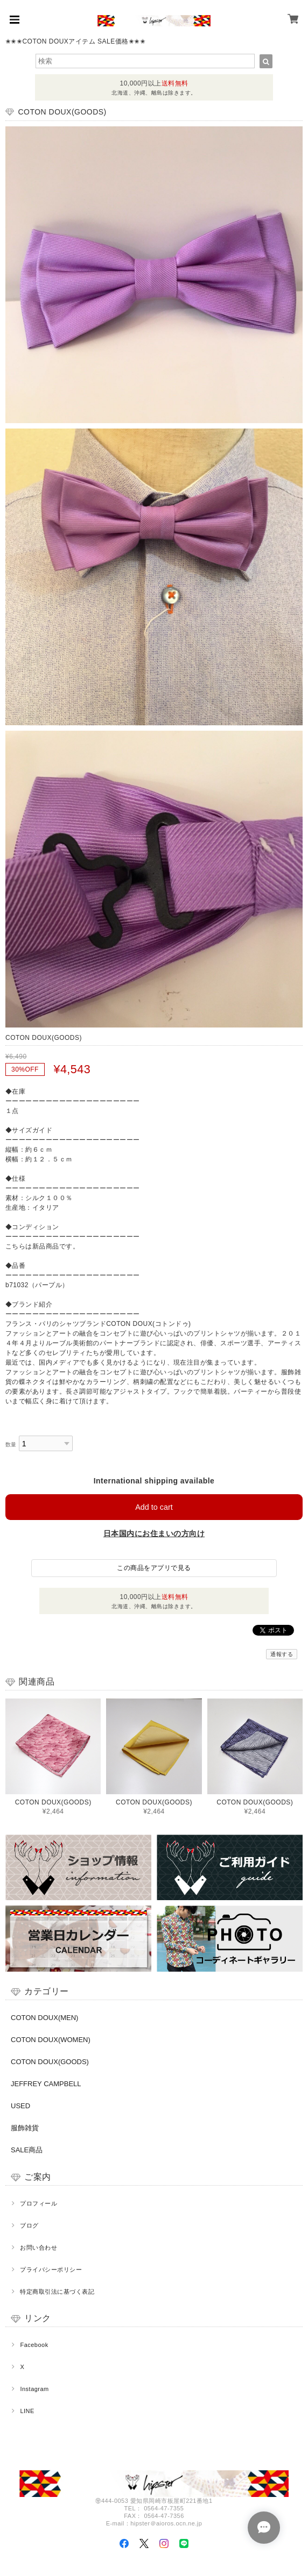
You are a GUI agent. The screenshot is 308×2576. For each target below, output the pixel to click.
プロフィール (38, 2203)
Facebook (34, 2345)
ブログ (29, 2225)
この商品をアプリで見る (154, 1568)
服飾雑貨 (25, 2128)
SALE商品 (27, 2150)
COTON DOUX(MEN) (44, 2018)
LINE (27, 2411)
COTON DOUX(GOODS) (50, 2062)
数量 (11, 1444)
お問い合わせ (38, 2247)
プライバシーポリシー (51, 2269)
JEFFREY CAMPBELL (46, 2084)
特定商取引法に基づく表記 (57, 2291)
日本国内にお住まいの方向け (154, 1533)
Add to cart (154, 1507)
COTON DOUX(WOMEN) (50, 2040)
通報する (281, 1654)
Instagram (34, 2389)
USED (20, 2106)
